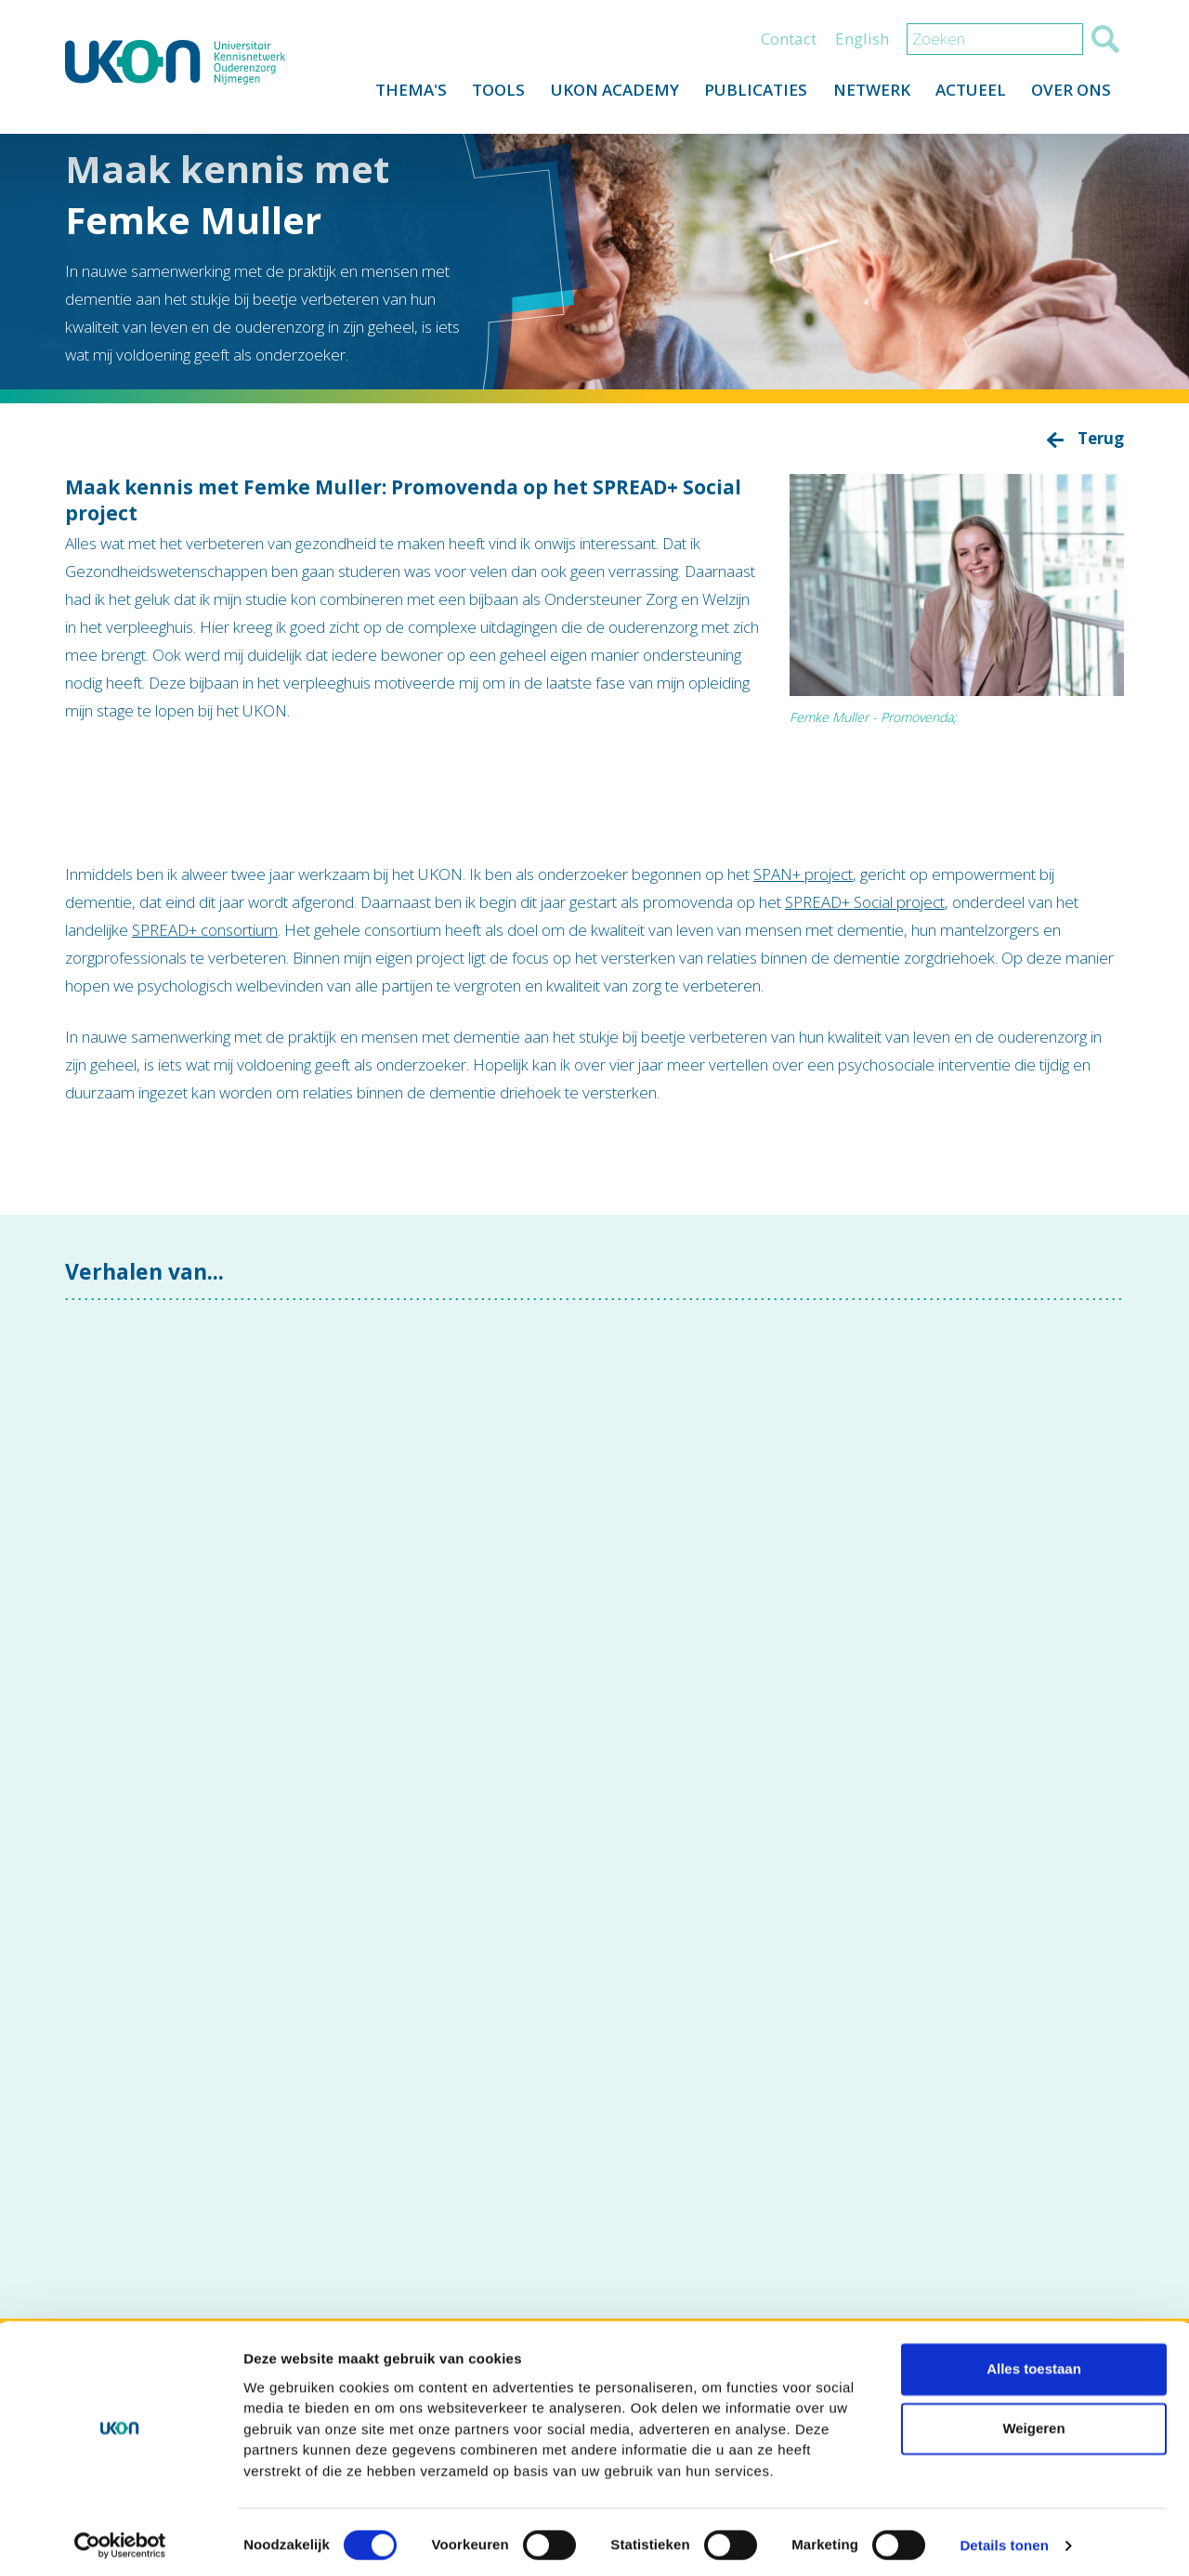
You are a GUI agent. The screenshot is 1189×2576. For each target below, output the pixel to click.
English (862, 43)
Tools (485, 94)
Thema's (395, 94)
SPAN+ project (803, 874)
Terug (1101, 438)
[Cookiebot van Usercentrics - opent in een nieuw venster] (120, 2540)
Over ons (1070, 94)
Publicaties (747, 94)
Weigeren (1033, 2422)
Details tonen (1004, 2539)
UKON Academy (604, 94)
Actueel (967, 94)
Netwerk (865, 94)
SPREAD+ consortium (205, 929)
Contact (789, 43)
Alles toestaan (1033, 2363)
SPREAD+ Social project (865, 902)
